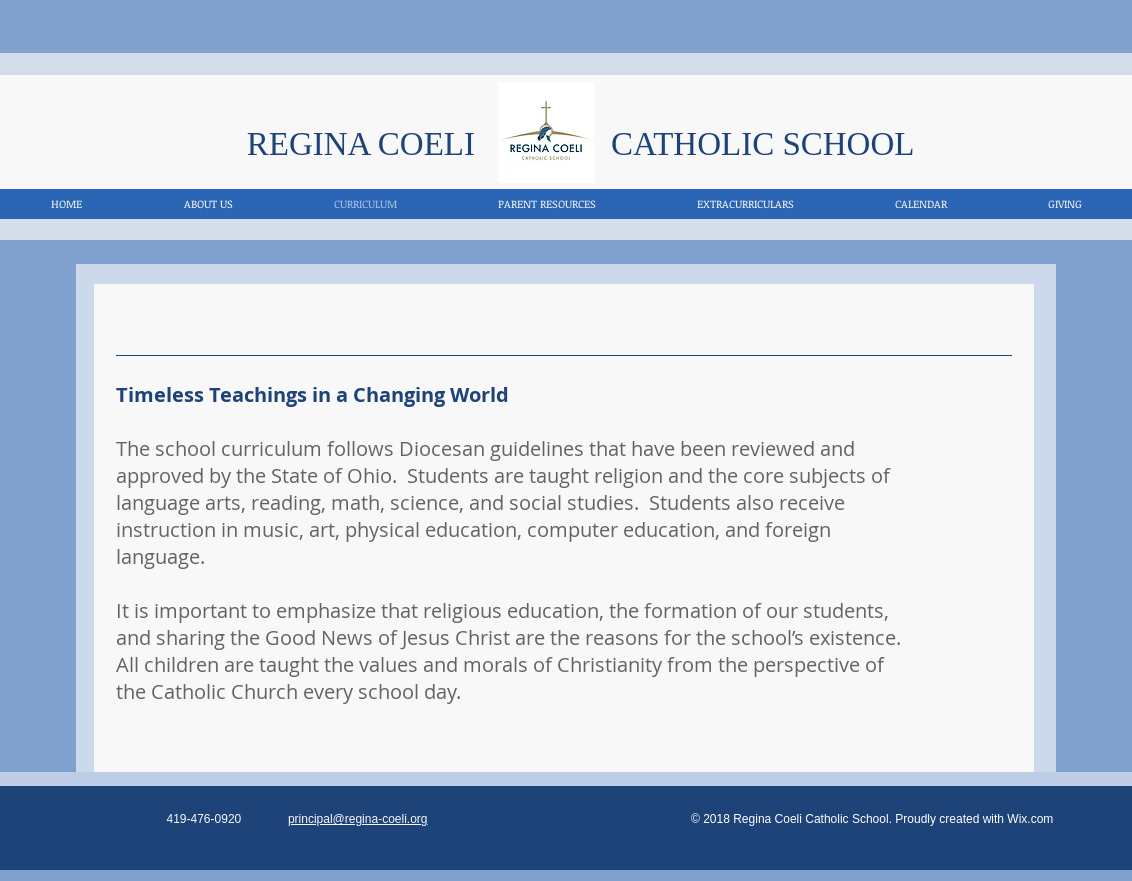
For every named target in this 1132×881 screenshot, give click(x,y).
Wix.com (1030, 819)
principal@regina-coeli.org (358, 819)
